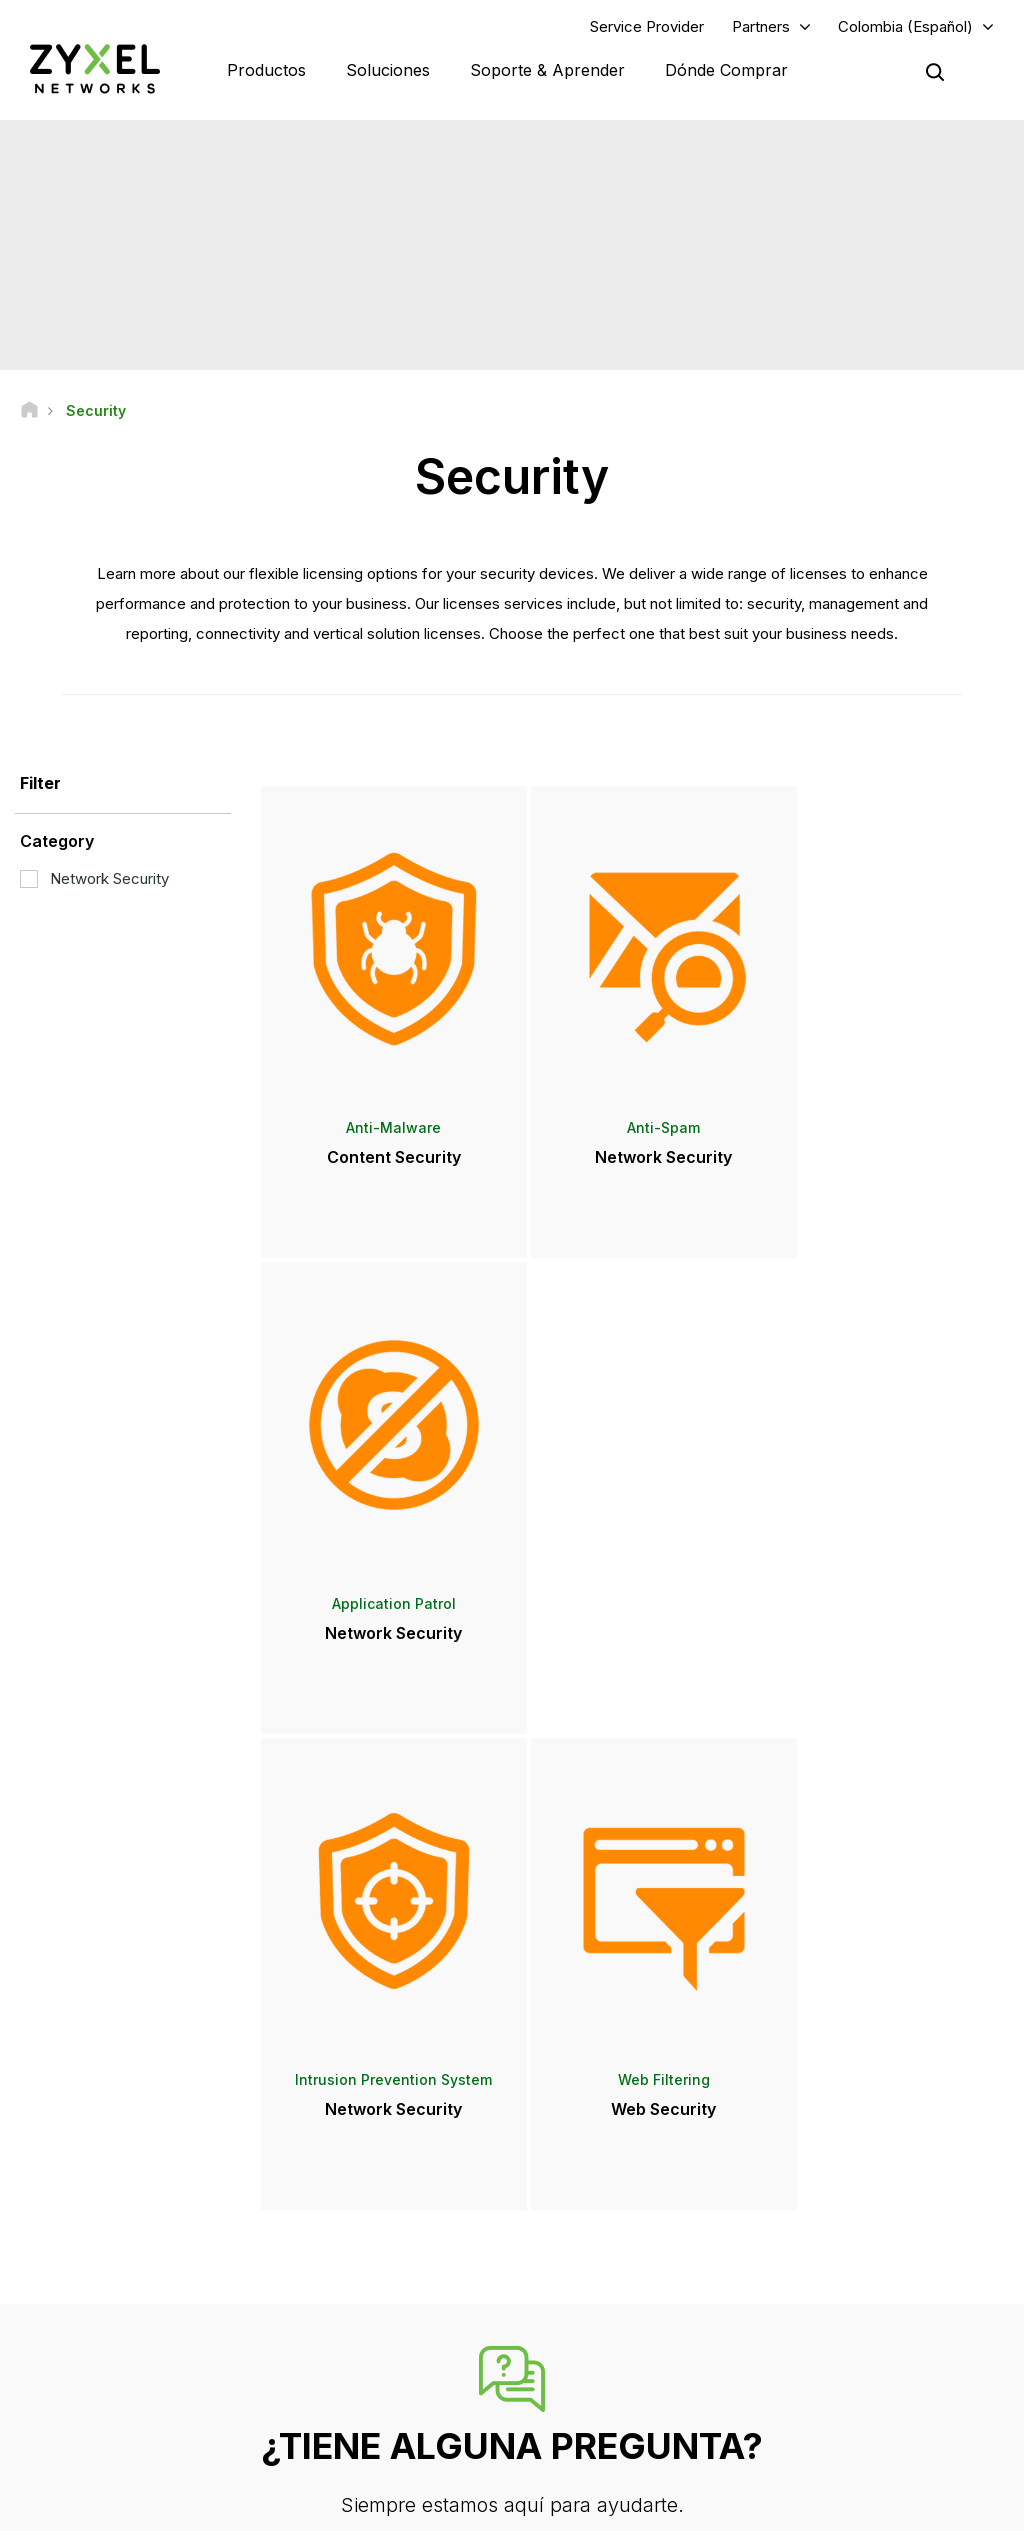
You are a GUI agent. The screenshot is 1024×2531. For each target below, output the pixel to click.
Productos (266, 70)
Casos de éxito (836, 2403)
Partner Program (838, 2222)
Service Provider (647, 26)
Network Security (94, 879)
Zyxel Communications (858, 2436)
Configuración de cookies (926, 2506)
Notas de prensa (602, 2303)
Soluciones (388, 70)
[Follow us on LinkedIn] (150, 2411)
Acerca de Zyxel (839, 2336)
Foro (327, 2222)
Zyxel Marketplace (608, 2189)
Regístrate (198, 2288)
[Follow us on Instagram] (44, 2440)
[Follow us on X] (200, 2411)
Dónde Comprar (726, 70)
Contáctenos (512, 2039)
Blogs (570, 2403)
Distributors (587, 2222)
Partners (761, 26)
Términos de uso (586, 2506)
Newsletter (585, 2369)
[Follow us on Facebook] (46, 2411)
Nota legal (466, 2506)
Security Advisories (371, 2288)
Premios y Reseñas (610, 2336)
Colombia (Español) (905, 26)
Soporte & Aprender (547, 70)
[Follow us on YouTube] (98, 2411)
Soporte (338, 2189)
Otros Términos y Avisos (386, 2322)
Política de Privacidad (742, 2506)
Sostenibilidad (833, 2369)
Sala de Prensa (610, 2270)
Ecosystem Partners (850, 2255)
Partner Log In (831, 2189)
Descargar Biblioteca (375, 2255)
